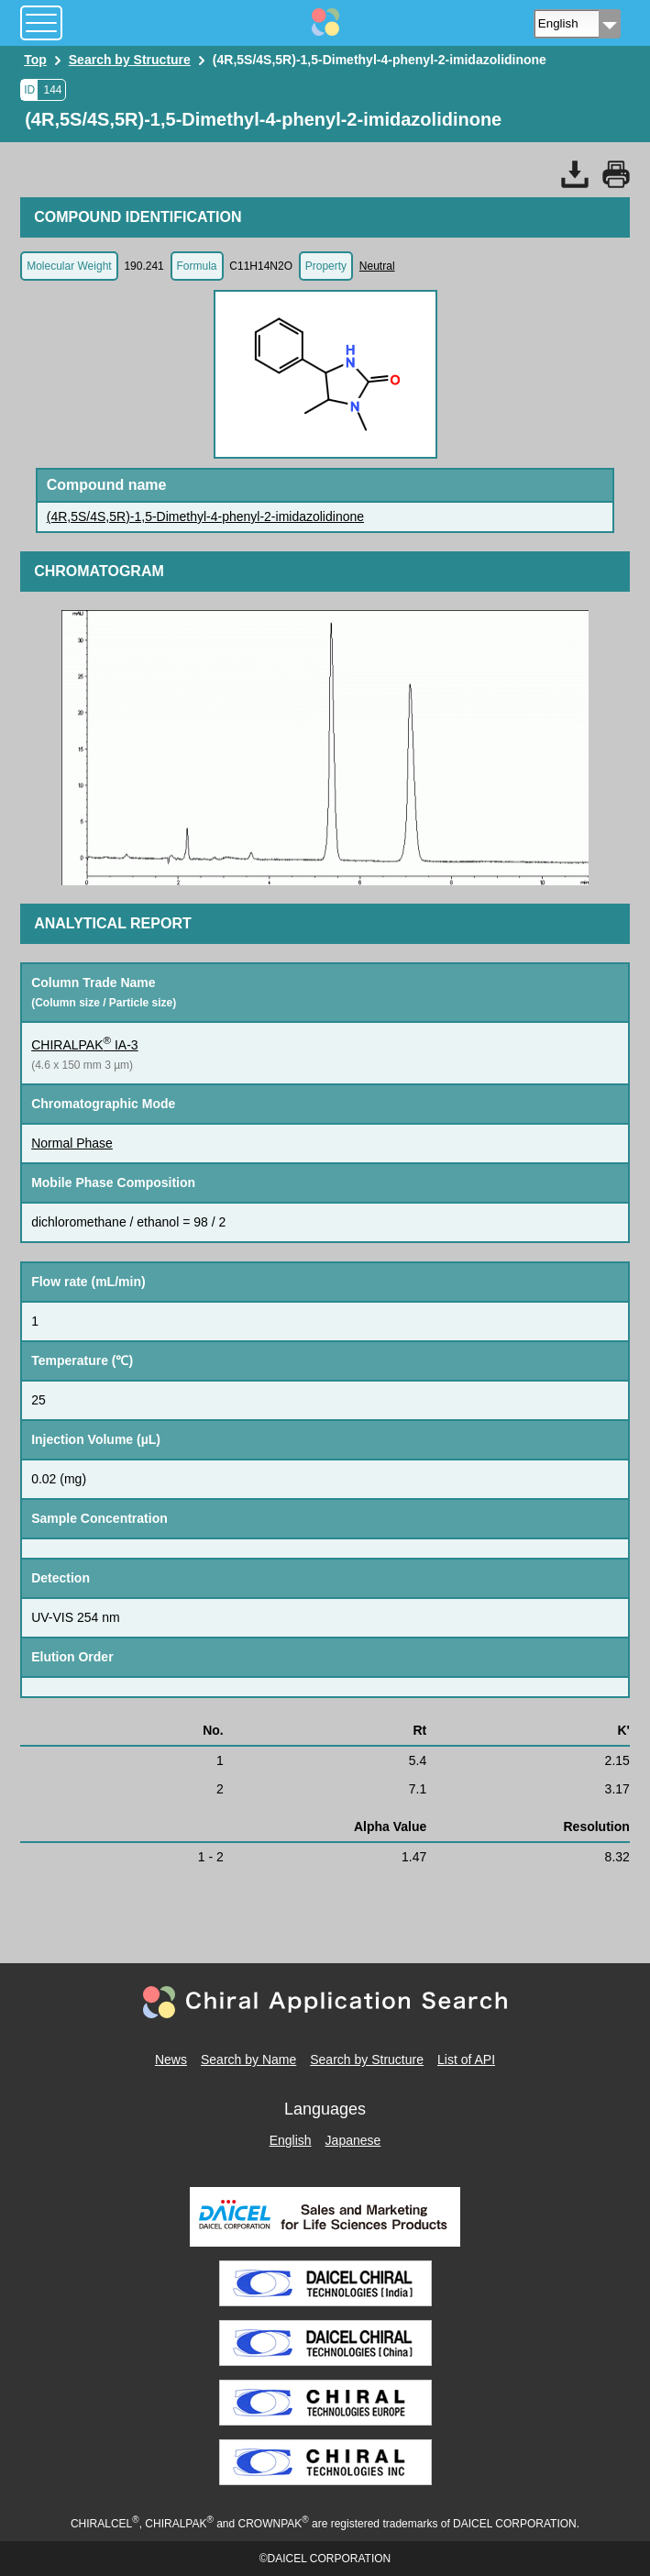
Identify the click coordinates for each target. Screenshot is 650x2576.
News (171, 2059)
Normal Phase (72, 1143)
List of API (466, 2059)
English (291, 2140)
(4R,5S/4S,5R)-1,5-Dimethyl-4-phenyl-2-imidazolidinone (205, 516)
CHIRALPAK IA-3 (84, 1045)
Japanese (353, 2140)
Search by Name (248, 2059)
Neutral (377, 266)
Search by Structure (367, 2059)
